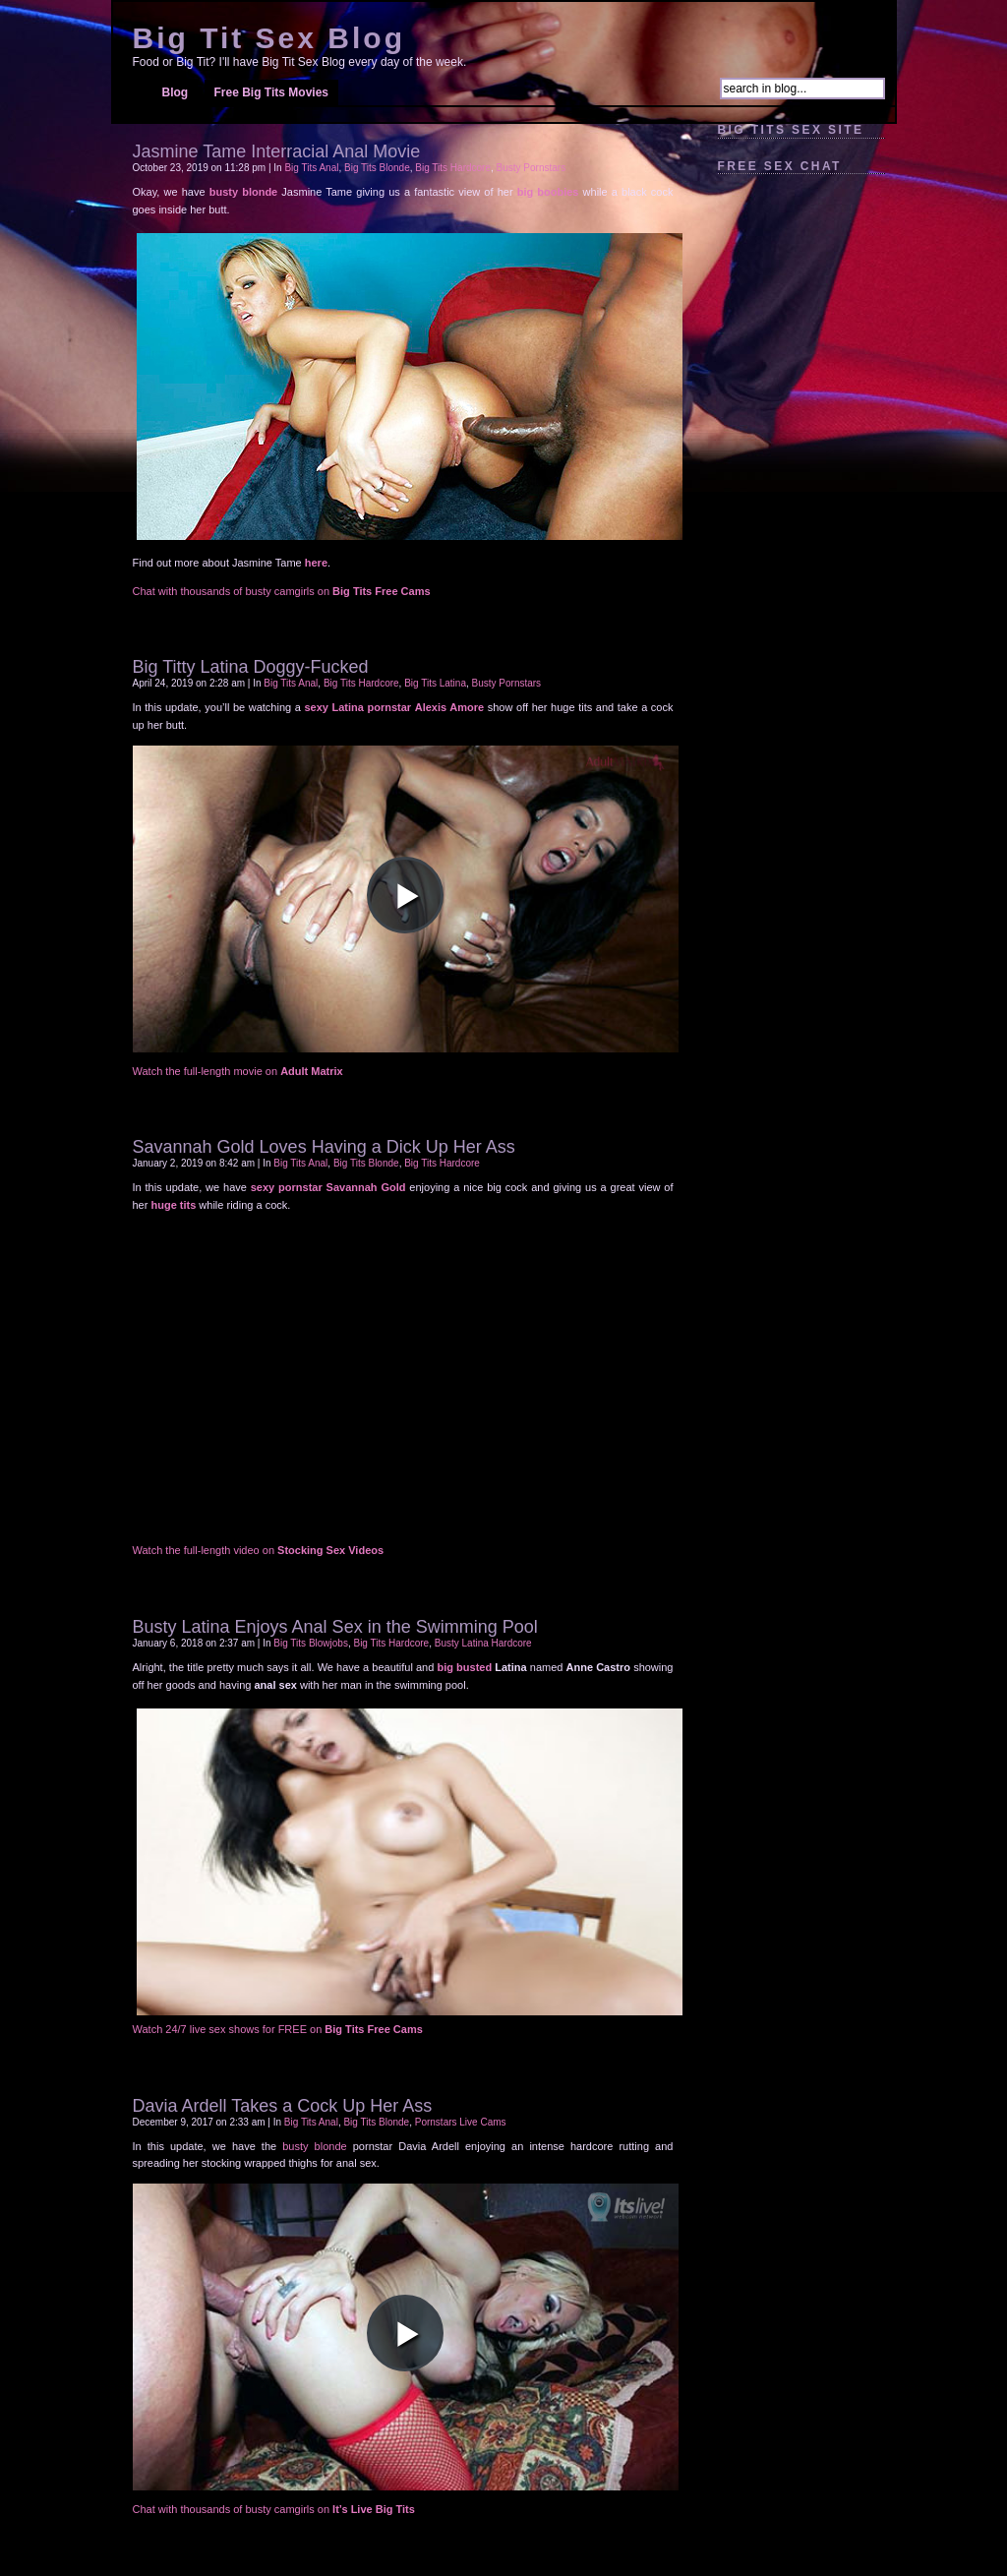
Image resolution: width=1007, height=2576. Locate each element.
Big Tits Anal (311, 167)
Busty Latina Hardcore (483, 1643)
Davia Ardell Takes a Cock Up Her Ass (283, 2106)
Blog (175, 92)
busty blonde (314, 2146)
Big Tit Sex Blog (269, 38)
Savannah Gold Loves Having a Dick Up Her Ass (324, 1147)
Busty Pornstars (531, 167)
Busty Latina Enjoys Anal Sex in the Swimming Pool (335, 1627)
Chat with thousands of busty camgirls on (282, 591)
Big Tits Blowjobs (310, 1643)
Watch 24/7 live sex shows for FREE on (278, 2029)
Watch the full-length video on (259, 1550)
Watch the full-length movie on (238, 1071)
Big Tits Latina (435, 683)
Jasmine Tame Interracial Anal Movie (277, 151)
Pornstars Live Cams (460, 2122)
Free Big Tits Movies (271, 92)
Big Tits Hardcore (453, 167)
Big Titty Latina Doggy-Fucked (251, 667)
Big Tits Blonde (377, 167)
